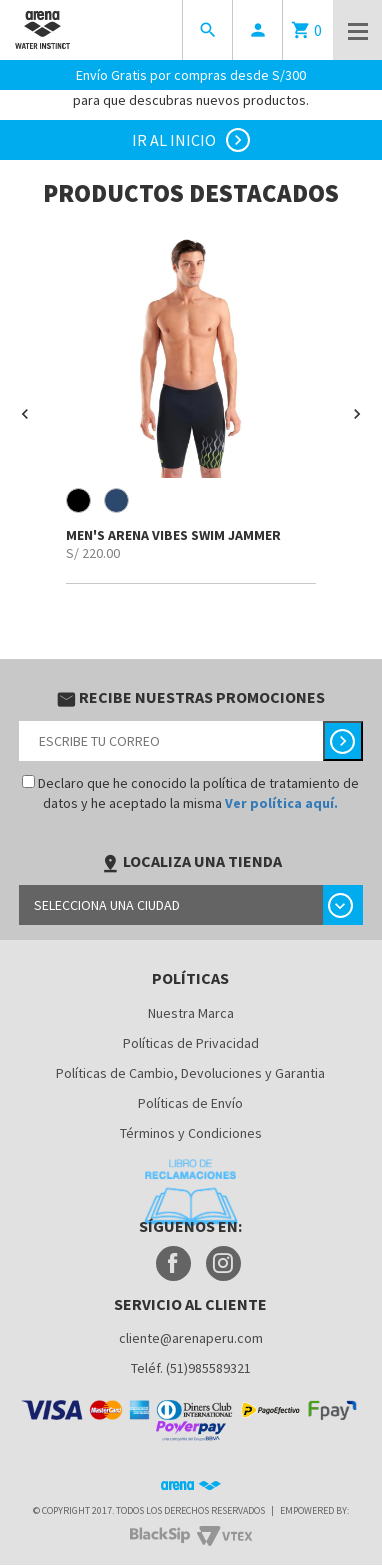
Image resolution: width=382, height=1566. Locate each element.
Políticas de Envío (190, 1103)
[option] (191, 406)
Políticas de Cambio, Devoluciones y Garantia (190, 1073)
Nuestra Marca (191, 1013)
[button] (25, 414)
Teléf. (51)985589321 (191, 1368)
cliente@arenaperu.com (191, 1338)
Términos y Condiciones (191, 1133)
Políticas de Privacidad (191, 1043)
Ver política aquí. (281, 803)
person (258, 30)
